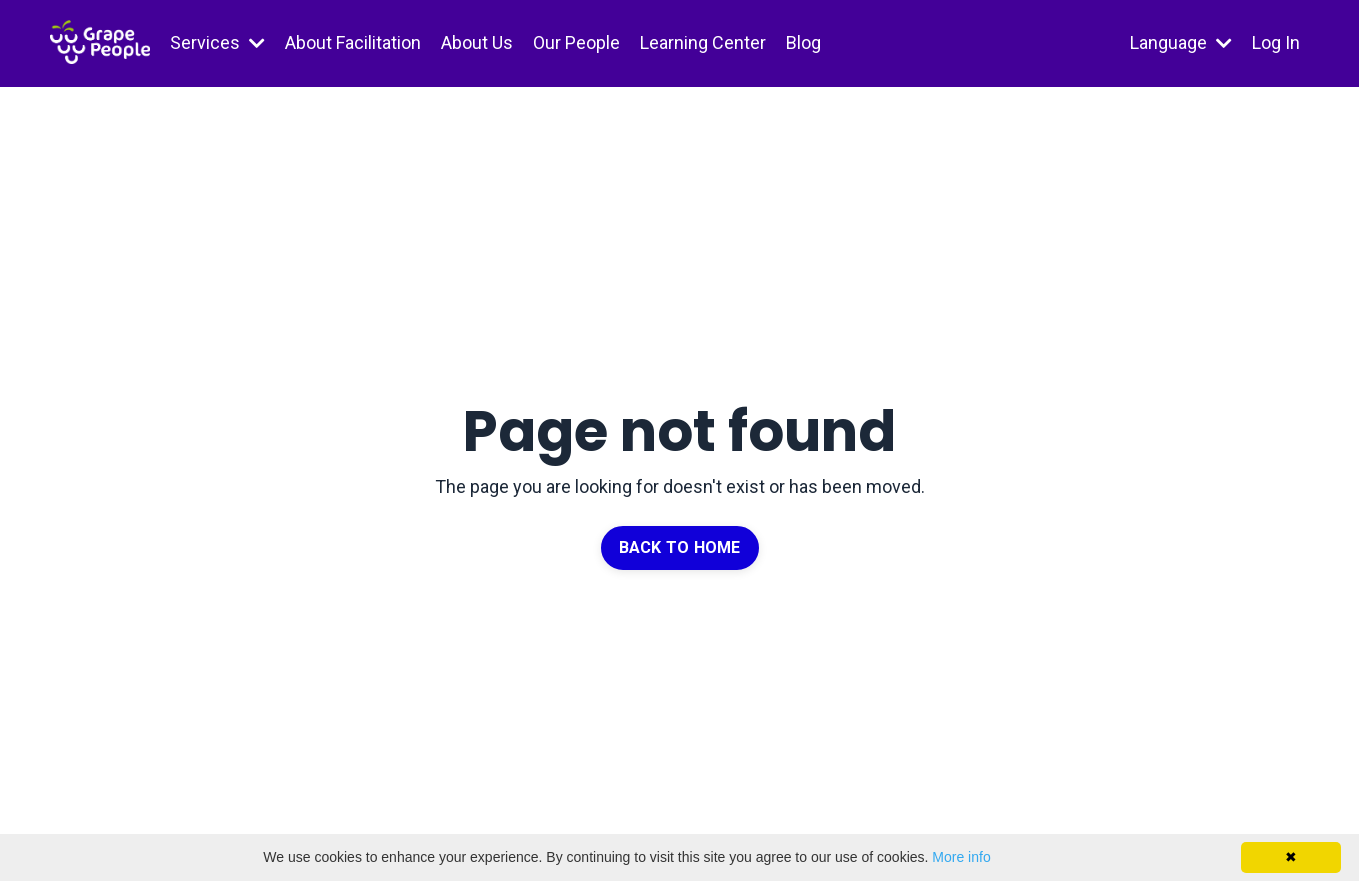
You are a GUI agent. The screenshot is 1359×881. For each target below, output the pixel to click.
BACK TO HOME (680, 547)
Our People (576, 42)
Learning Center (703, 42)
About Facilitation (353, 42)
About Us (477, 42)
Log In (1276, 42)
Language (1181, 42)
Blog (803, 42)
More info (961, 857)
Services (217, 42)
